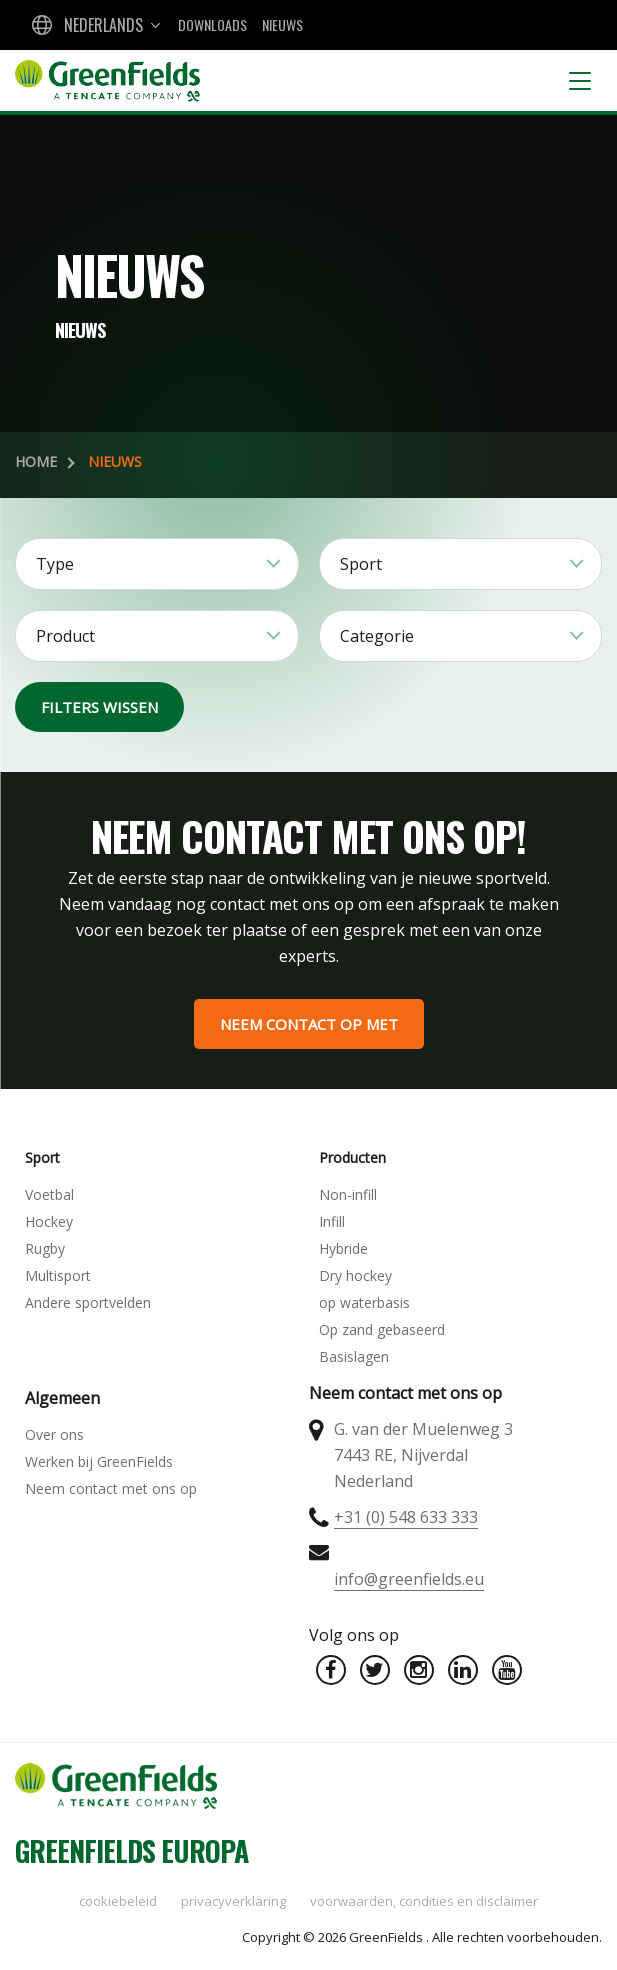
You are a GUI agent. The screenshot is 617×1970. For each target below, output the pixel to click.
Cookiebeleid (118, 1901)
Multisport (58, 1275)
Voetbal (49, 1194)
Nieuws (282, 24)
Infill (332, 1221)
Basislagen (354, 1356)
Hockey (49, 1221)
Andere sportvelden (88, 1302)
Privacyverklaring (233, 1901)
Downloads (212, 24)
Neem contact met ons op (111, 1488)
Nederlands (103, 25)
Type (55, 564)
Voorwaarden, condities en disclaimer (424, 1901)
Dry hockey (355, 1275)
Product (65, 636)
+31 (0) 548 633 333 (406, 1517)
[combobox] (94, 25)
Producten (352, 1157)
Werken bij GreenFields (99, 1461)
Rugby (45, 1248)
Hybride (343, 1248)
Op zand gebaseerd (382, 1329)
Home (36, 461)
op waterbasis (364, 1302)
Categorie (377, 636)
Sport (361, 564)
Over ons (54, 1434)
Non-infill (348, 1194)
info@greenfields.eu (409, 1579)
